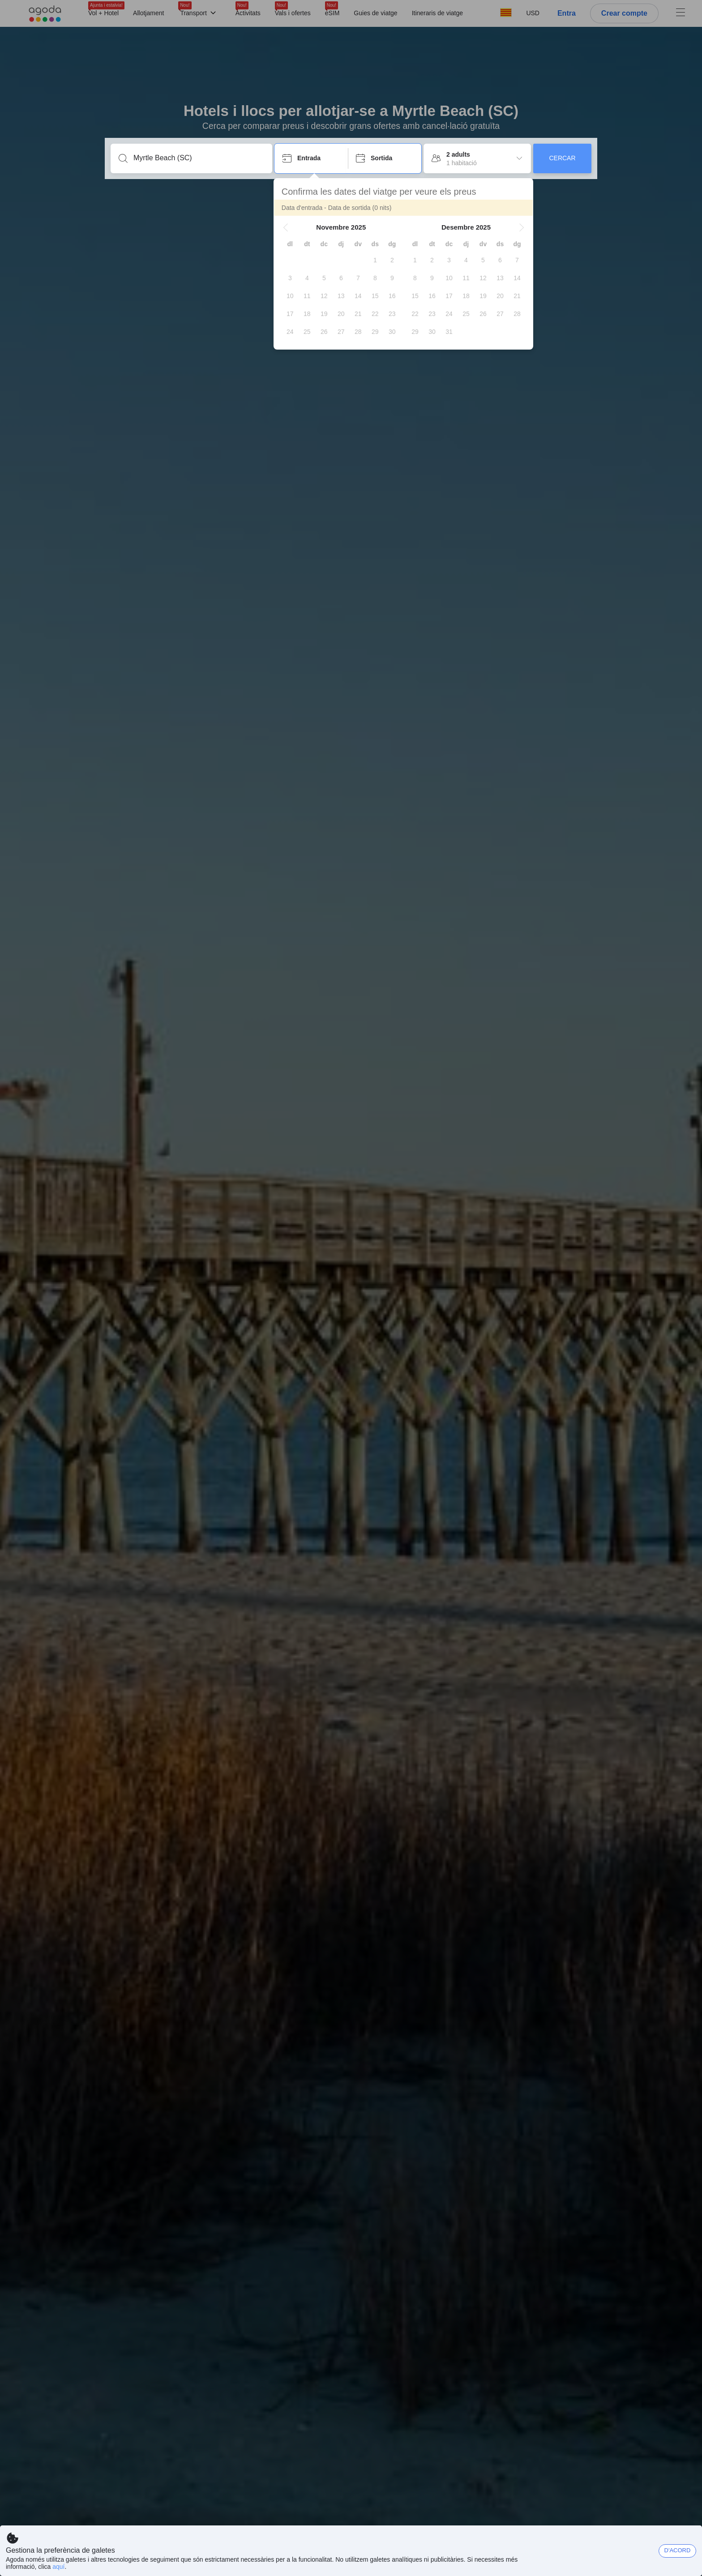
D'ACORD (677, 2550)
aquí (58, 2566)
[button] (286, 227)
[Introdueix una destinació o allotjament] (198, 158)
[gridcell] (375, 260)
